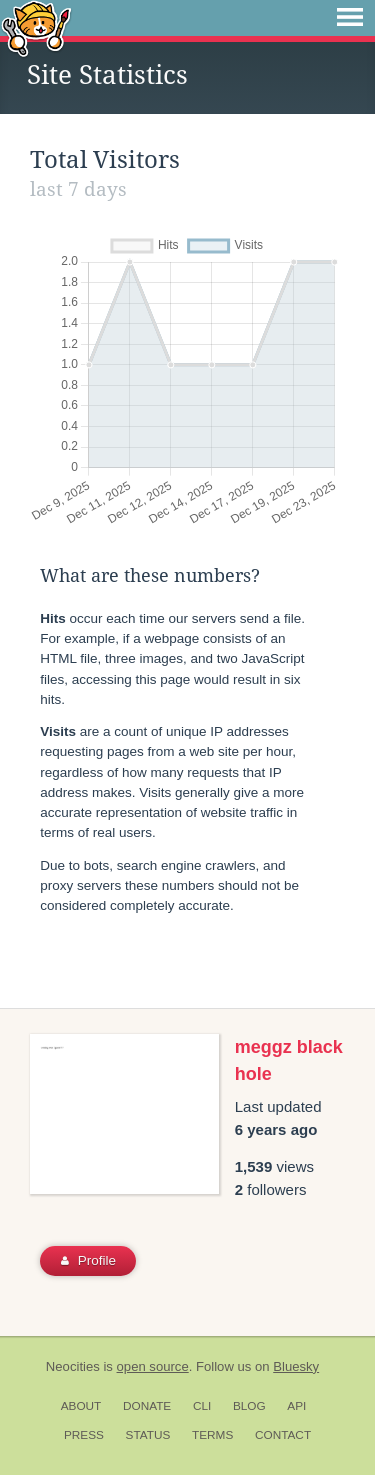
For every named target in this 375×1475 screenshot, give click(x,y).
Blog (249, 1406)
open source (153, 1366)
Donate (147, 1406)
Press (84, 1435)
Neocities (73, 1366)
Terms (212, 1435)
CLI (202, 1406)
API (296, 1406)
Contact (283, 1435)
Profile (88, 1260)
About (81, 1406)
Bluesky (296, 1366)
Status (148, 1435)
